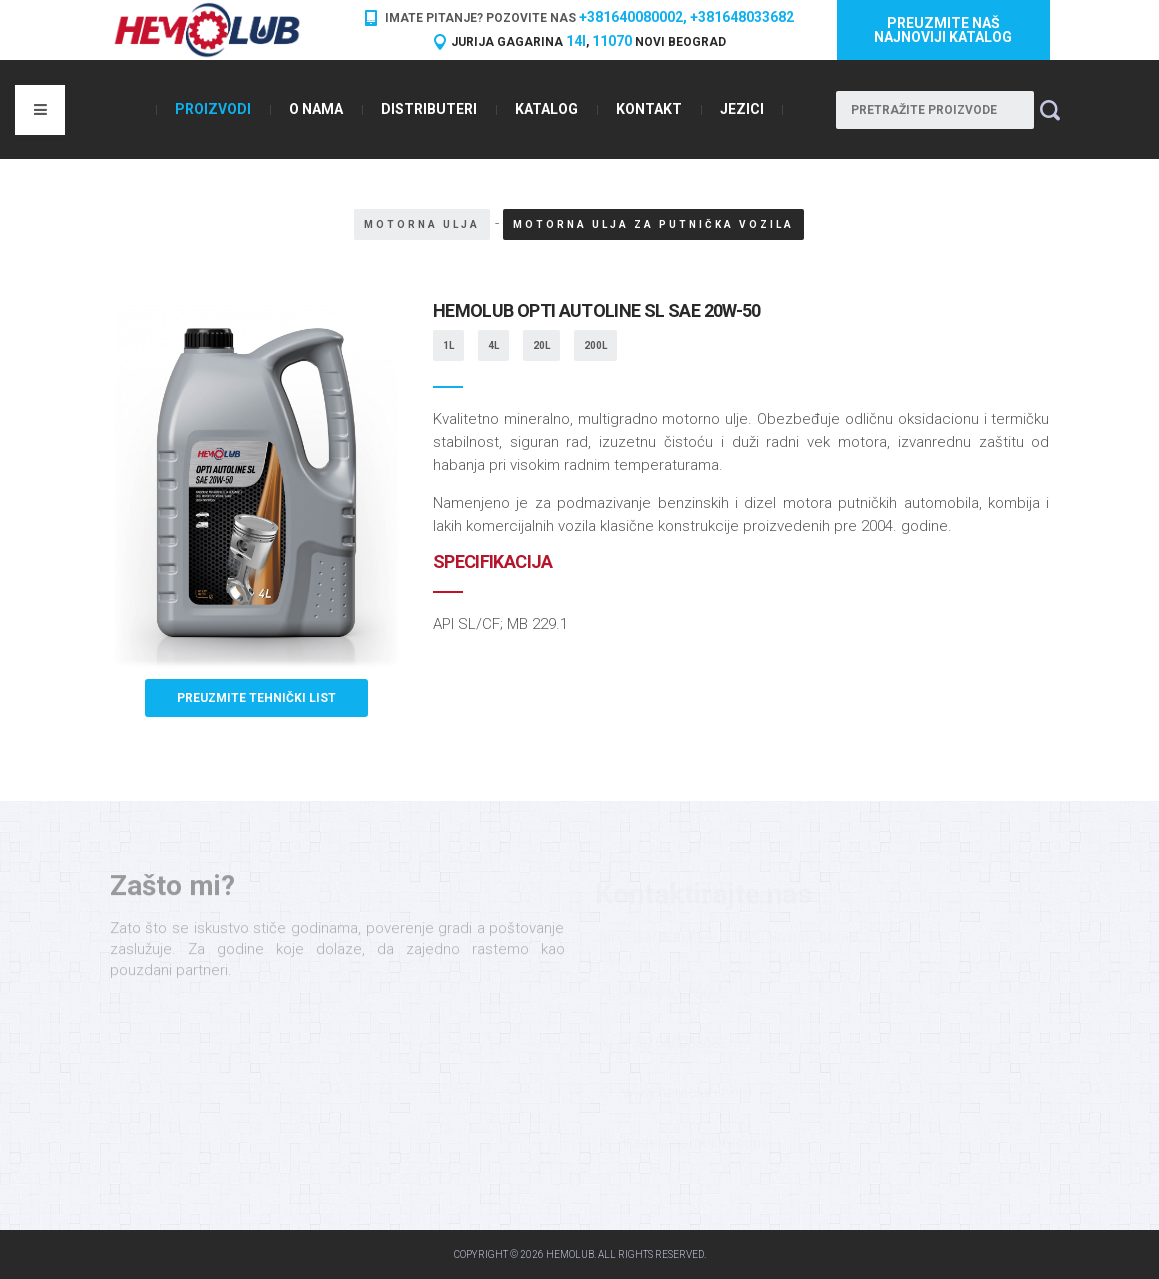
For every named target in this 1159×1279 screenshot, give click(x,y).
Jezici (742, 109)
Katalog (546, 109)
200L (595, 345)
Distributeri (429, 109)
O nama (316, 109)
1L (448, 345)
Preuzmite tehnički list (256, 698)
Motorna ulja (422, 224)
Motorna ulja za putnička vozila (653, 224)
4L (493, 345)
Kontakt (649, 109)
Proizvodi (213, 109)
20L (541, 345)
